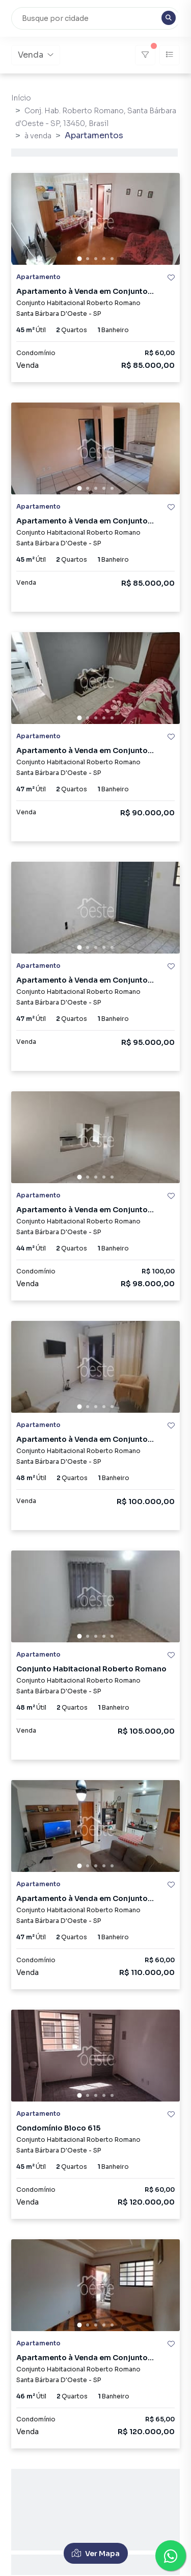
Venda (35, 54)
